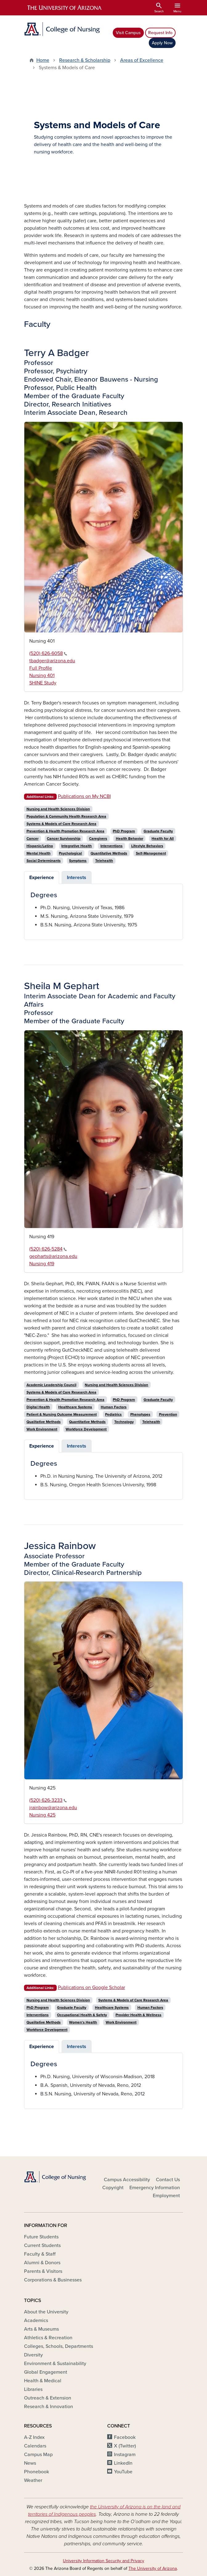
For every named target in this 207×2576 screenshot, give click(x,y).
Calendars (35, 2446)
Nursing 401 (42, 675)
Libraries (33, 2389)
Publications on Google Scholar (91, 1987)
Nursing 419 (41, 1264)
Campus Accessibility (127, 2180)
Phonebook (36, 2472)
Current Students (42, 2245)
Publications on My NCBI (84, 796)
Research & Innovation (48, 2407)
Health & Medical (42, 2381)
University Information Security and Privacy (103, 2560)
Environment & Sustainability (55, 2363)
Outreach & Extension (47, 2398)
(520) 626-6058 (48, 653)
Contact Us (168, 2180)
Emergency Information (154, 2188)
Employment (166, 2196)
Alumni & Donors (42, 2263)
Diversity (33, 2355)
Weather (33, 2480)
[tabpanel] (103, 910)
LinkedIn (123, 2463)
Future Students (41, 2237)
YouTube (123, 2472)
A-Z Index (34, 2437)
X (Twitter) (125, 2446)
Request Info (160, 32)
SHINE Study (42, 683)
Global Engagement (45, 2372)
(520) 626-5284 (48, 1249)
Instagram (125, 2454)
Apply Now (162, 43)
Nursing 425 (42, 1815)
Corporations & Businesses (53, 2280)
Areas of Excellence (141, 60)
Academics (36, 2320)
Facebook (125, 2437)
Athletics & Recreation (48, 2338)
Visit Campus (128, 32)
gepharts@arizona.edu (53, 1256)
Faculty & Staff (39, 2254)
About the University (46, 2312)
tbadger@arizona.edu (52, 661)
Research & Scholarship (84, 60)
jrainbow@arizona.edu (53, 1808)
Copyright (113, 2188)
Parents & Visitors (43, 2271)
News (30, 2463)
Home (42, 60)
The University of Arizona (152, 2568)
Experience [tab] (41, 877)
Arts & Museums (41, 2329)
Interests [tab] (76, 877)
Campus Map (38, 2454)
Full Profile (40, 668)
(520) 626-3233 (48, 1800)
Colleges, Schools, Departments (58, 2346)
